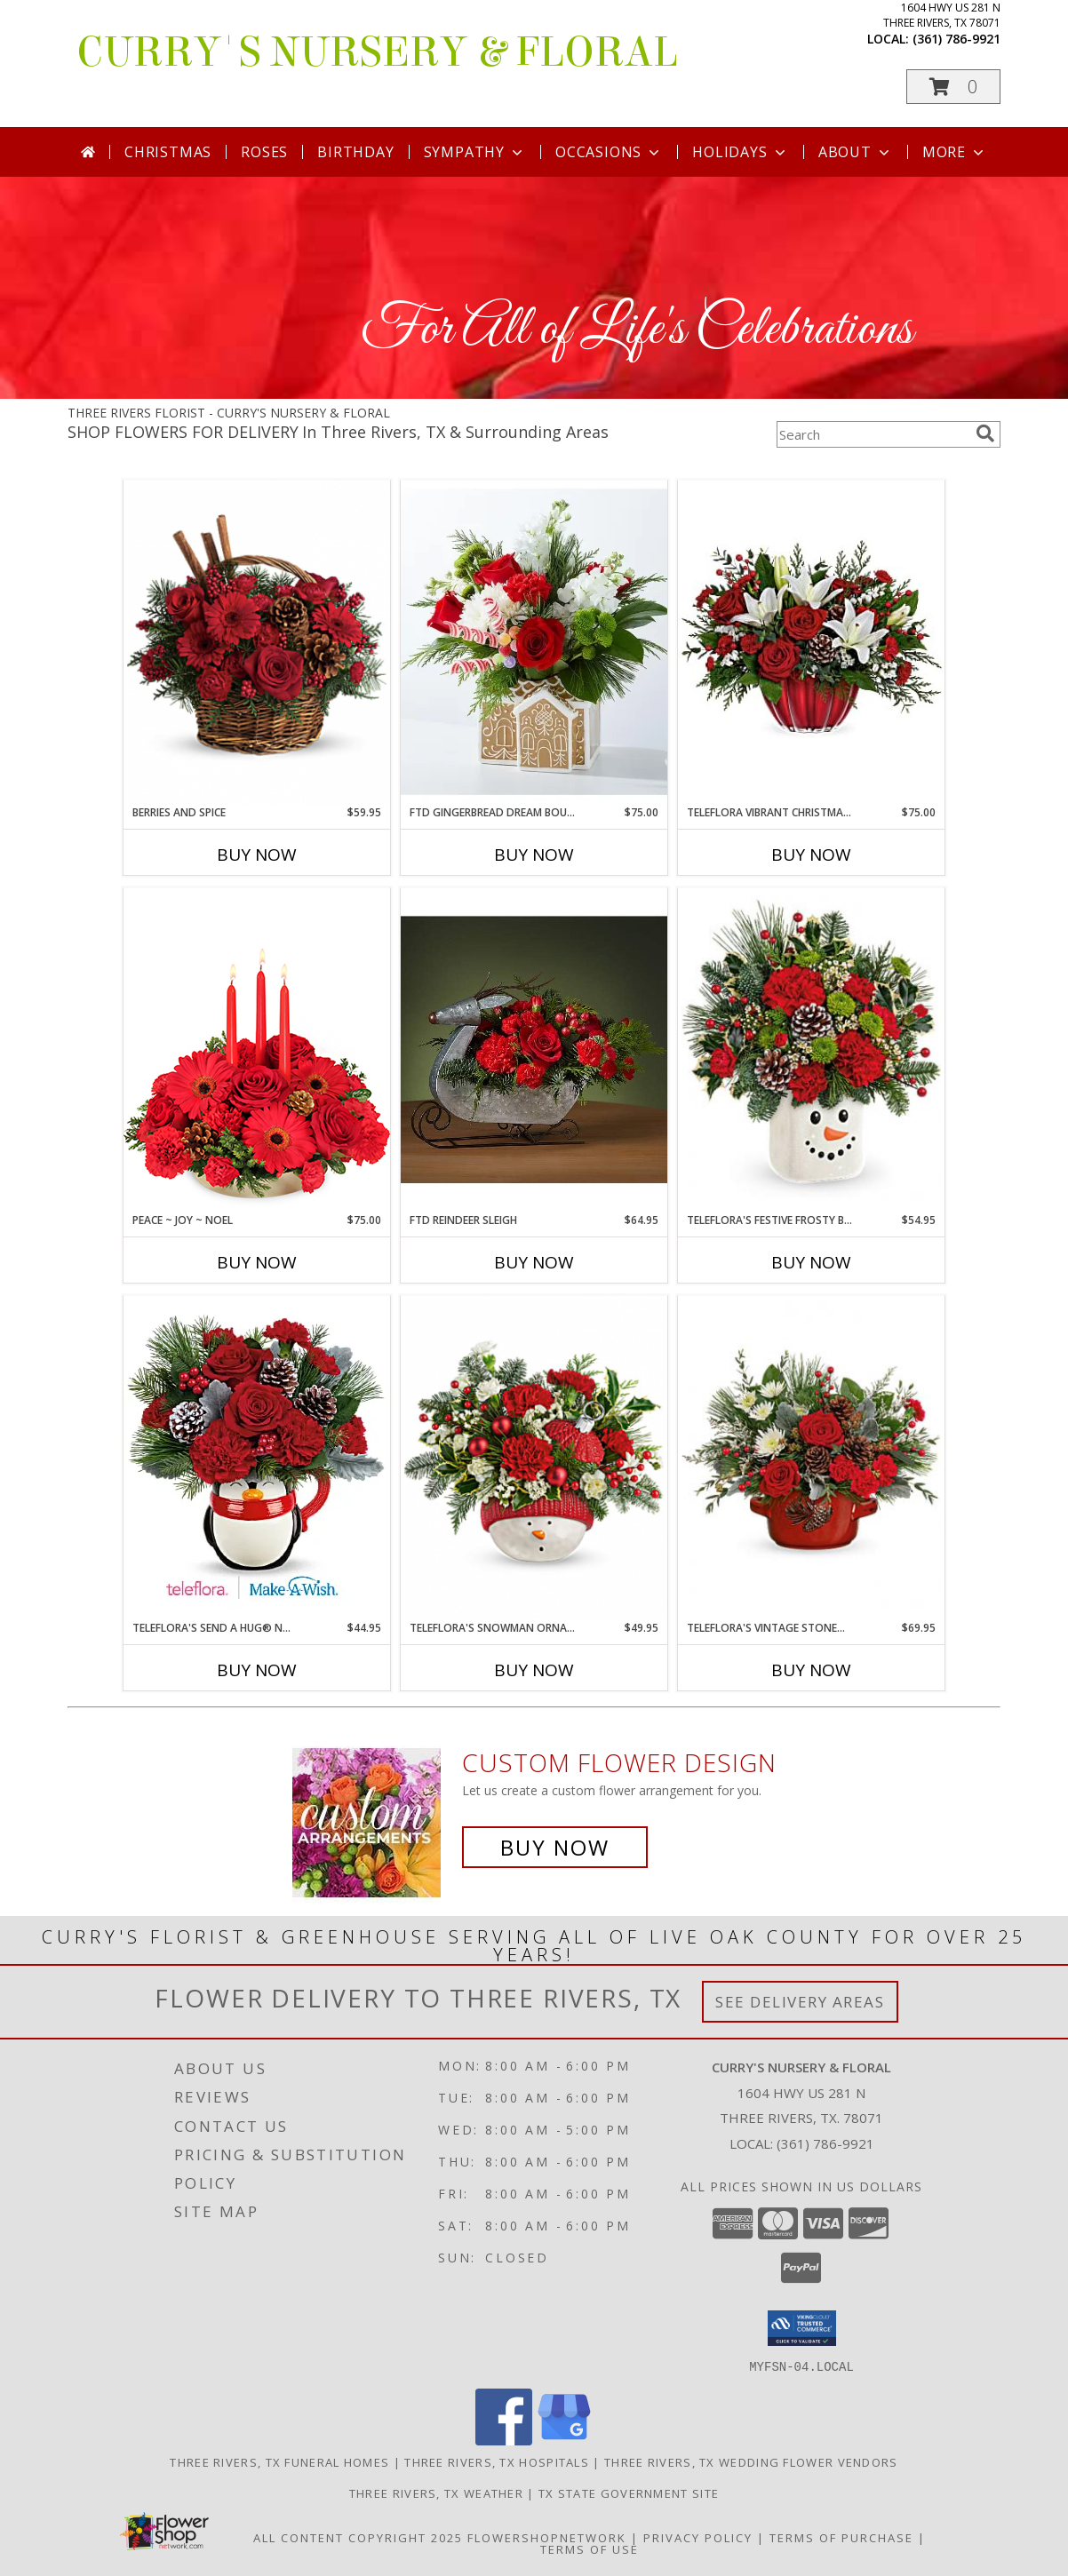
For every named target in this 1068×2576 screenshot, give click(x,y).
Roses (264, 152)
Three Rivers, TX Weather (436, 2492)
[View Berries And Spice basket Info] (257, 643)
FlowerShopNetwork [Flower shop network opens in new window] (546, 2537)
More (954, 152)
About (855, 152)
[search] (985, 433)
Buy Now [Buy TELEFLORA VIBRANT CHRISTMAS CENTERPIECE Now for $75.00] (811, 854)
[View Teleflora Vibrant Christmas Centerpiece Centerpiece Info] (811, 642)
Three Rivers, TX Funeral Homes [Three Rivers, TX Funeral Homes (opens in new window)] (279, 2461)
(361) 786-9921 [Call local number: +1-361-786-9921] (956, 38)
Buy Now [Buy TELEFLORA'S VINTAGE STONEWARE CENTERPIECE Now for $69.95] (811, 1670)
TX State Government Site (628, 2492)
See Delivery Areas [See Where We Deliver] (800, 2002)
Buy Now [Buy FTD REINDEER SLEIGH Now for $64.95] (534, 1262)
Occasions (609, 152)
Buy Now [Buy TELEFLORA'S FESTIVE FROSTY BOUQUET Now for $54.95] (811, 1262)
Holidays (740, 152)
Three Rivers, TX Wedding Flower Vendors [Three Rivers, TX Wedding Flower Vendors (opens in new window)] (751, 2461)
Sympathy (475, 152)
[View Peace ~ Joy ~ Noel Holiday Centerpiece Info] (257, 1049)
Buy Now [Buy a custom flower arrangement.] (555, 1847)
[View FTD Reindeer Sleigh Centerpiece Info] (534, 1050)
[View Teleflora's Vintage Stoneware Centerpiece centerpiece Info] (811, 1458)
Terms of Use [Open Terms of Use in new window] (589, 2548)
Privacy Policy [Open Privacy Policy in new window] (698, 2537)
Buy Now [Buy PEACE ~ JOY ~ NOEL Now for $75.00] (257, 1262)
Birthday (355, 152)
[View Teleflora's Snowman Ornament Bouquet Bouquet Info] (534, 1458)
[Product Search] (872, 434)
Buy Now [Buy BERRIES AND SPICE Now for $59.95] (257, 854)
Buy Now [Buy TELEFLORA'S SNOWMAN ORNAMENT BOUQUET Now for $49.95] (534, 1670)
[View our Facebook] (503, 2439)
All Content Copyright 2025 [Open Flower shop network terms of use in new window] (358, 2537)
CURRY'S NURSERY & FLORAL (377, 52)
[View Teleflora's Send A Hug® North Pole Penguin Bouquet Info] (257, 1457)
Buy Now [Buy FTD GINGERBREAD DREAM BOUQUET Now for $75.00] (534, 854)
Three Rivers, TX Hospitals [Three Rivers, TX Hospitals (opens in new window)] (496, 2461)
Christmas (167, 152)
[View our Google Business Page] (564, 2439)
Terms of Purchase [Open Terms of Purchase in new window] (841, 2537)
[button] (953, 86)
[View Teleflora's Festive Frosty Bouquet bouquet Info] (811, 1050)
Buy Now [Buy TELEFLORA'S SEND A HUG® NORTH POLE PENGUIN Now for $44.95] (257, 1670)
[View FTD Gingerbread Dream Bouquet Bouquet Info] (534, 642)
